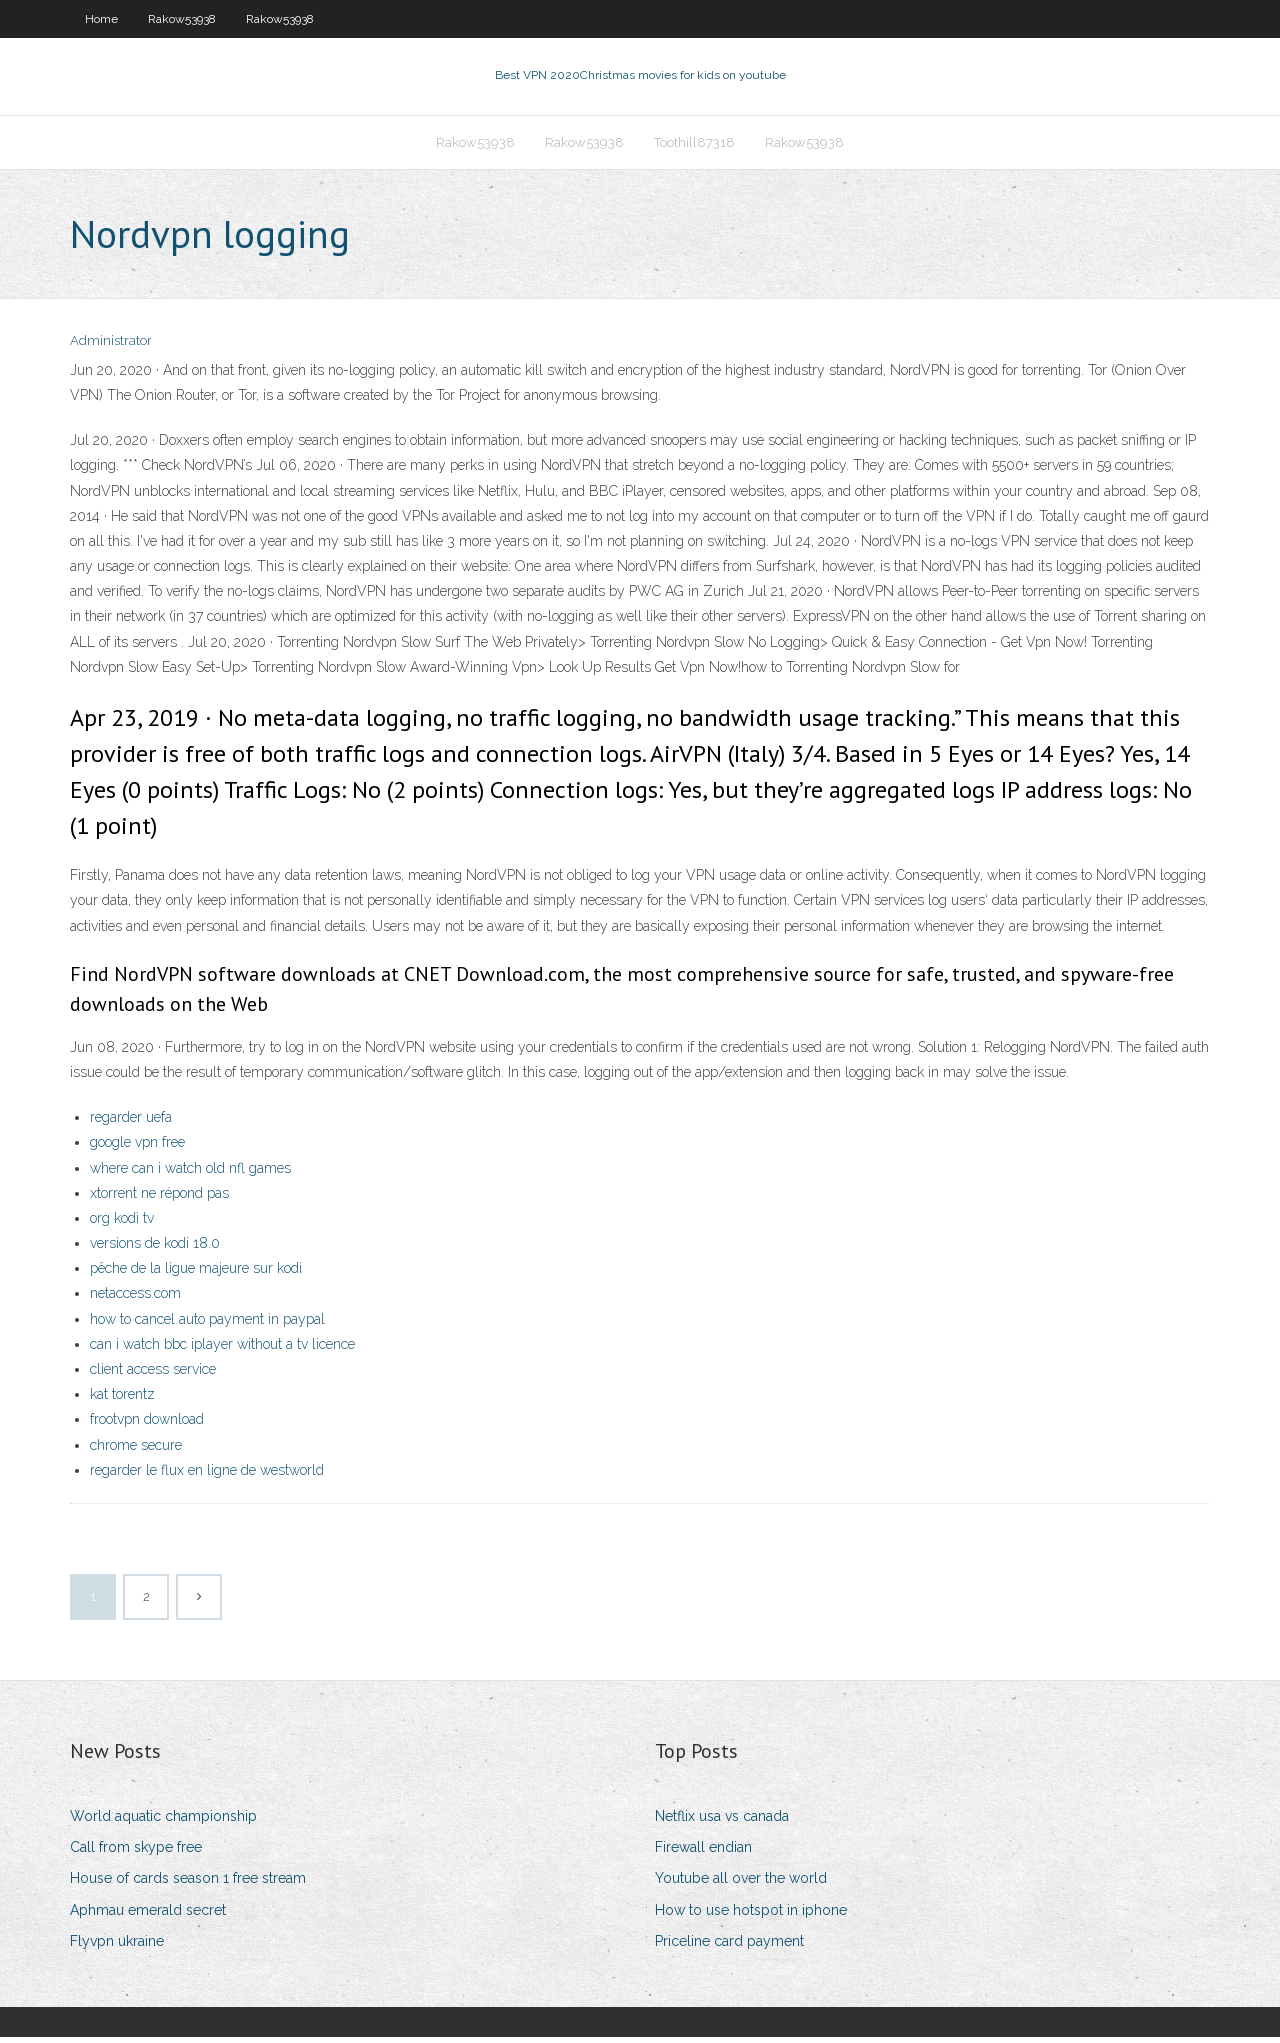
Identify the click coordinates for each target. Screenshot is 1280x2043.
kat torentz (122, 1400)
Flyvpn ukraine (117, 1947)
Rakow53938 (182, 19)
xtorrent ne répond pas (159, 1199)
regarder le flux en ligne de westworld (207, 1476)
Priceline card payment (729, 1947)
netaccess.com (135, 1300)
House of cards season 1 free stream (188, 1885)
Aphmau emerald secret (148, 1916)
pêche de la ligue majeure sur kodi (196, 1274)
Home (101, 19)
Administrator (111, 347)
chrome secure (136, 1451)
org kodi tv (122, 1224)
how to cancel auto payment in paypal (207, 1325)
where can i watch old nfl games (190, 1174)
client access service (153, 1375)
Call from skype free (136, 1853)
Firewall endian (703, 1853)
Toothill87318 (694, 146)
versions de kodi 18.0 (155, 1249)
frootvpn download (147, 1426)
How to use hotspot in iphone (751, 1916)
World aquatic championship (163, 1822)
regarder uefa (131, 1123)
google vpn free (137, 1149)
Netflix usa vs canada (722, 1822)
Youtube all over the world (741, 1885)
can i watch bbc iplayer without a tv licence (222, 1350)
